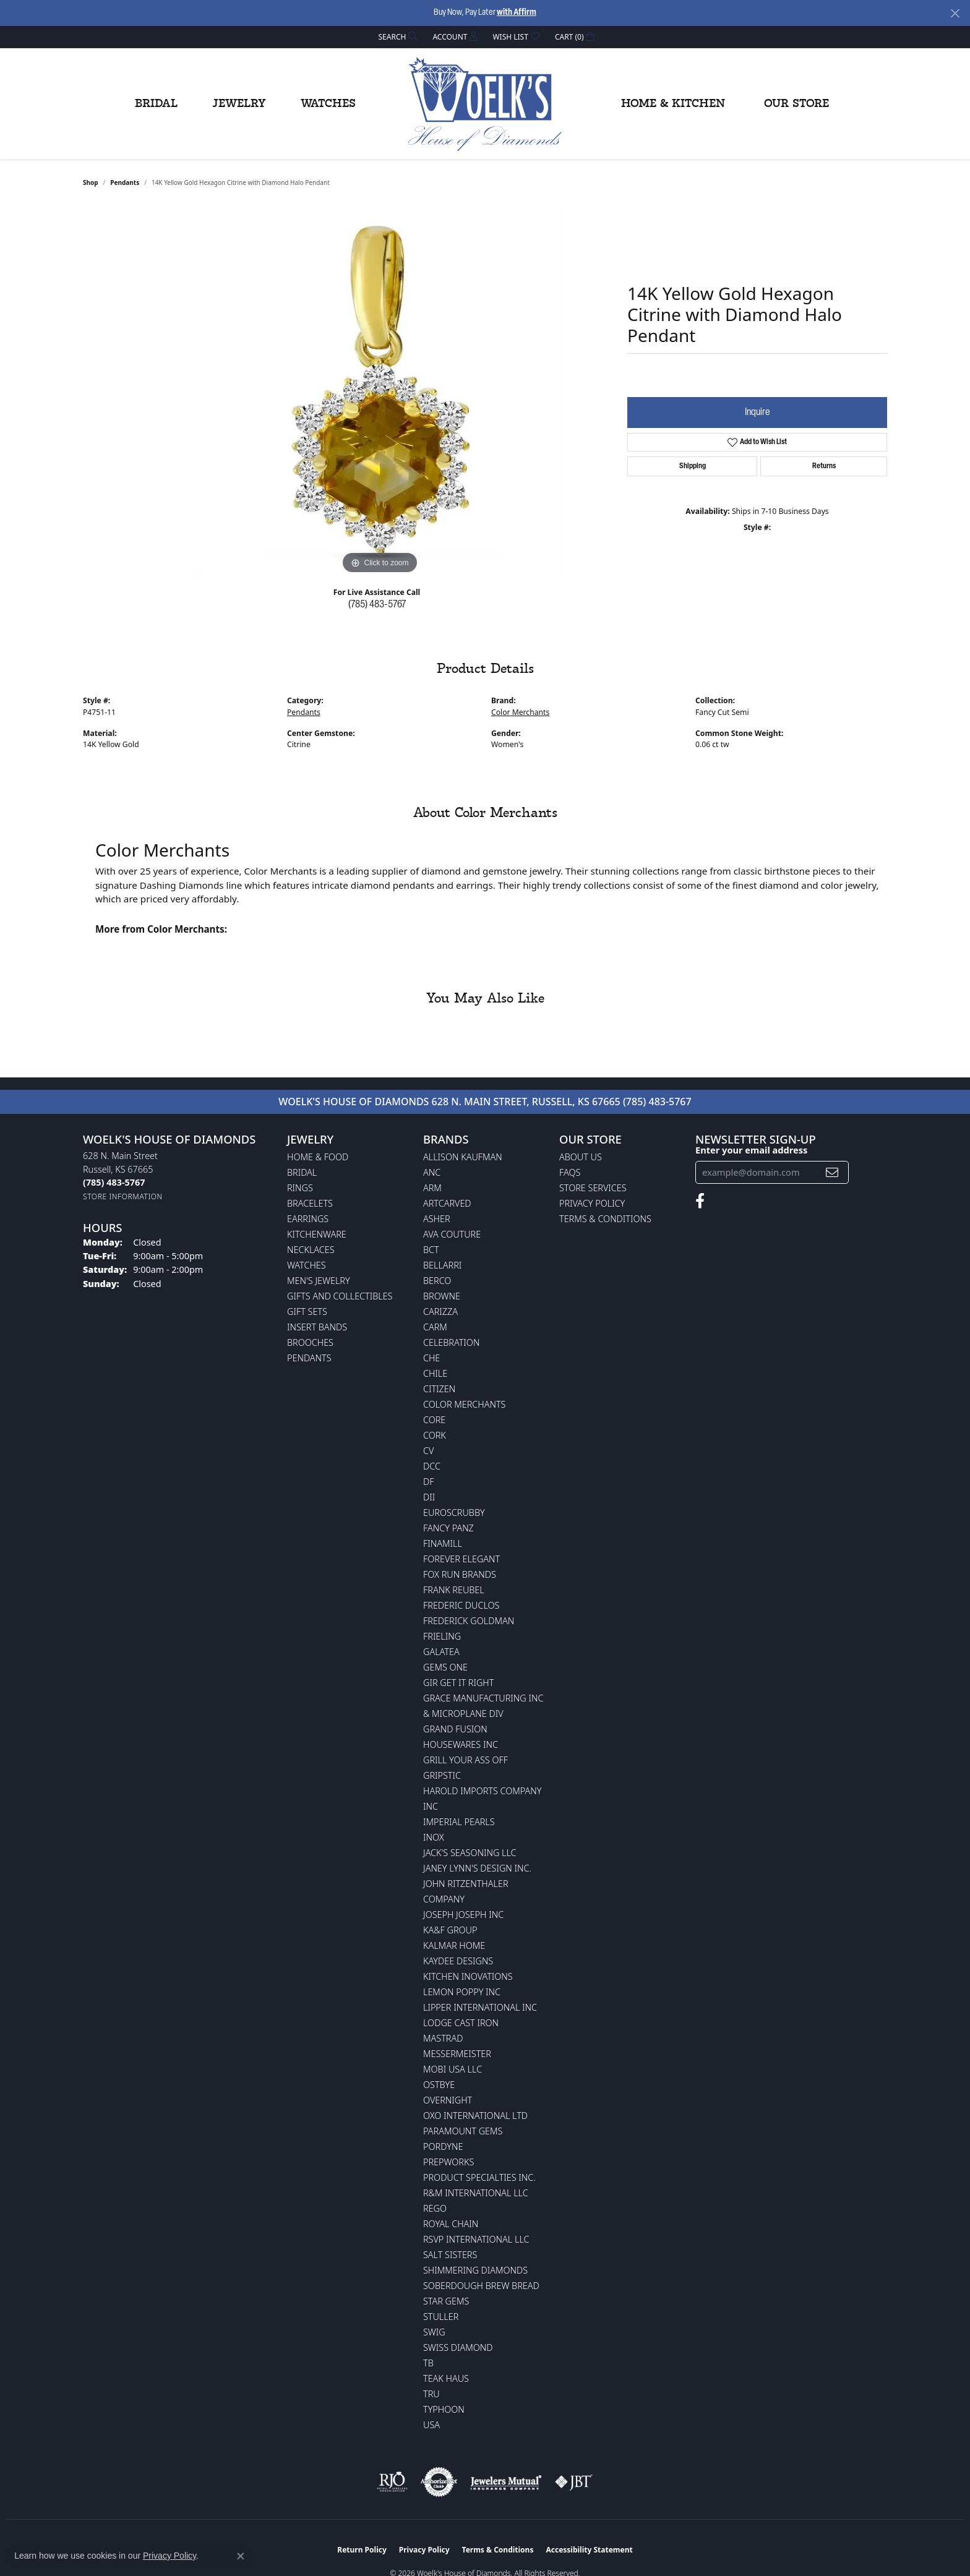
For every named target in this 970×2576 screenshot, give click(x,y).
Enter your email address (751, 1150)
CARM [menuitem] (435, 1327)
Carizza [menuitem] (440, 1311)
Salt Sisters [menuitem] (450, 2255)
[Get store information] (123, 1196)
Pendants (124, 182)
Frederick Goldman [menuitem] (468, 1621)
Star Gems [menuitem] (446, 2301)
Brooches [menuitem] (310, 1342)
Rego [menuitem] (435, 2208)
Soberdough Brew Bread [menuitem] (481, 2285)
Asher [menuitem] (436, 1219)
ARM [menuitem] (432, 1188)
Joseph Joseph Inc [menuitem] (463, 1914)
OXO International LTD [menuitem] (475, 2115)
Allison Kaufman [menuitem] (462, 1157)
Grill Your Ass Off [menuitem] (465, 1760)
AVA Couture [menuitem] (452, 1234)
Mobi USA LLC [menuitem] (452, 2069)
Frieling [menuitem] (442, 1636)
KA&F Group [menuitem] (450, 1930)
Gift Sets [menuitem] (307, 1311)
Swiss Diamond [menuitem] (458, 2347)
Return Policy (362, 2549)
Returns (824, 466)
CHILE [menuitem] (435, 1373)
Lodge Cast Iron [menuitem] (461, 2023)
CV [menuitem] (428, 1451)
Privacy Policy (592, 1203)
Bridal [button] (156, 104)
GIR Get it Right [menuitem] (458, 1682)
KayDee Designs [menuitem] (458, 1961)
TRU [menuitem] (431, 2394)
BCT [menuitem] (431, 1250)
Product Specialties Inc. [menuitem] (479, 2177)
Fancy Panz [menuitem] (448, 1528)
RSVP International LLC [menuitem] (476, 2239)
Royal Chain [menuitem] (450, 2224)
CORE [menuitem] (434, 1420)
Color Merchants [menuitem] (464, 1404)
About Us (580, 1157)
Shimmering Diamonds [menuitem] (475, 2270)
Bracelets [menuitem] (310, 1203)
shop (90, 182)
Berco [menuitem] (437, 1280)
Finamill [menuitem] (442, 1543)
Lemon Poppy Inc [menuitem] (461, 1992)
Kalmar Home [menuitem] (454, 1945)
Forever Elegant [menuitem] (461, 1559)
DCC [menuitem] (431, 1466)
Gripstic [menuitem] (442, 1775)
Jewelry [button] (239, 104)
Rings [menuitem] (300, 1188)
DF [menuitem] (428, 1481)
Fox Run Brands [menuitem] (459, 1574)
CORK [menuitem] (434, 1435)
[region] (379, 391)
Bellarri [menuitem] (442, 1265)
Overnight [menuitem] (447, 2100)
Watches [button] (328, 104)
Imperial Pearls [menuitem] (459, 1822)
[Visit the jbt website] (574, 2482)
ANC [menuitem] (431, 1172)
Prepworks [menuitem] (448, 2162)
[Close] (955, 13)
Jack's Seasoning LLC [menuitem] (470, 1853)
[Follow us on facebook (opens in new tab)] (700, 1201)
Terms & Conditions (605, 1219)
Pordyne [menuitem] (443, 2146)
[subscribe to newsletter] (832, 1172)
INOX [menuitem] (433, 1837)
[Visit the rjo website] (392, 2482)
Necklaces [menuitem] (311, 1250)
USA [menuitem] (431, 2425)
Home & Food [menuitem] (317, 1157)
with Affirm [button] (516, 12)
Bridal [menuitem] (302, 1172)
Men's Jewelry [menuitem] (318, 1280)
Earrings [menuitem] (307, 1219)
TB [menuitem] (428, 2363)
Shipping (692, 466)
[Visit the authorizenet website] (439, 2482)
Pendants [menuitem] (309, 1358)
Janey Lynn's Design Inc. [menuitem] (477, 1868)
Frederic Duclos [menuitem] (461, 1605)
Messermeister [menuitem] (457, 2054)
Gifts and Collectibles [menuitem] (339, 1296)
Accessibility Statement (589, 2549)
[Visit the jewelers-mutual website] (505, 2482)
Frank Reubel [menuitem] (453, 1590)
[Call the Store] (114, 1182)
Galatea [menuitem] (441, 1652)
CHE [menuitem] (431, 1358)
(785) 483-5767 (377, 605)
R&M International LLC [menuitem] (475, 2193)
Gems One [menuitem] (445, 1667)
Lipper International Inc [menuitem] (480, 2007)
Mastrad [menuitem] (443, 2038)
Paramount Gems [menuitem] (462, 2131)
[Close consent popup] (240, 2556)
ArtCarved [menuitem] (447, 1203)
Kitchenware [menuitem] (316, 1234)
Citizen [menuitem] (439, 1389)
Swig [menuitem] (434, 2332)
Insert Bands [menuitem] (317, 1327)
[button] (397, 37)
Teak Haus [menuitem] (446, 2378)
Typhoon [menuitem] (444, 2409)
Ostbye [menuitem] (439, 2084)
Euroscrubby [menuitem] (454, 1512)
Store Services (593, 1188)
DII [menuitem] (429, 1497)
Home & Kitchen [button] (673, 104)
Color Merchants (520, 712)
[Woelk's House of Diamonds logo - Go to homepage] (485, 104)
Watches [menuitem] (306, 1265)
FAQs (569, 1172)
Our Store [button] (796, 104)
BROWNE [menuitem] (441, 1296)
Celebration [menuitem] (451, 1342)
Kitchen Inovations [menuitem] (468, 1976)
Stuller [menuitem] (440, 2316)
